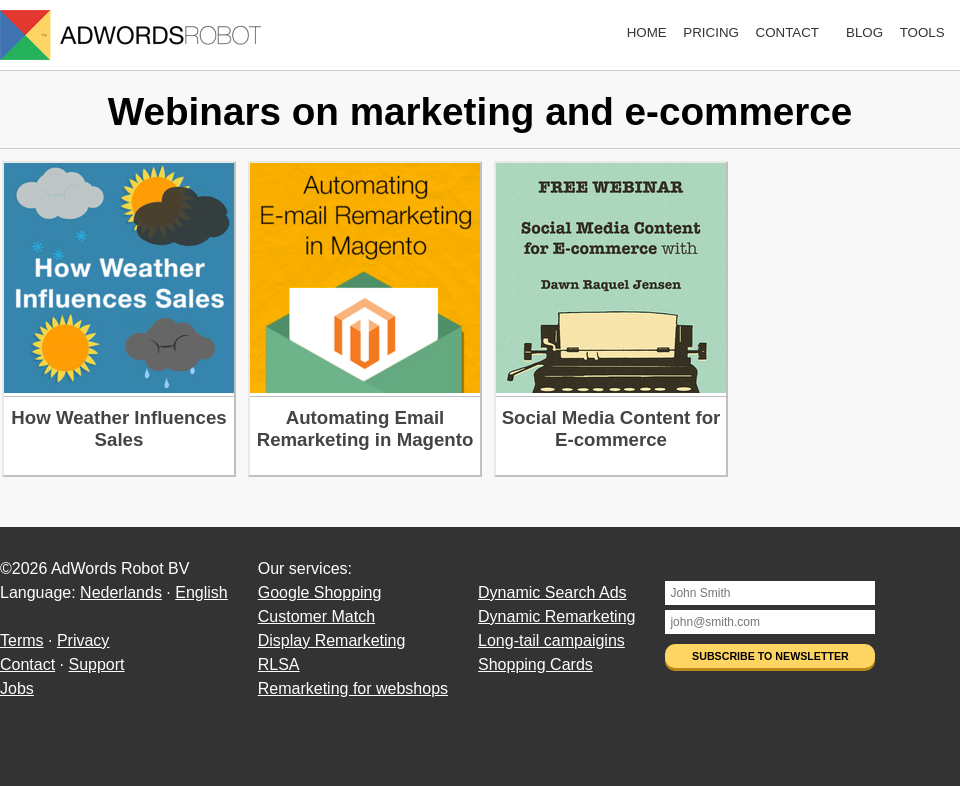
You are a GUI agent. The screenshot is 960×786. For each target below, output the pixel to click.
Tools (922, 32)
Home (647, 32)
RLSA (279, 664)
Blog (864, 32)
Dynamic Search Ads (552, 592)
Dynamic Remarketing (556, 616)
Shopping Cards (535, 664)
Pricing (711, 32)
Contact (787, 32)
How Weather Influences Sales (118, 428)
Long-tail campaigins (551, 640)
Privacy (83, 640)
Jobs (17, 688)
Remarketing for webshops (353, 688)
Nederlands (121, 592)
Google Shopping (320, 592)
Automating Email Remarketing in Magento (365, 428)
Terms (22, 640)
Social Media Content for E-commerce (611, 428)
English (201, 592)
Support (96, 664)
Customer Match (316, 616)
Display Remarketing (332, 640)
